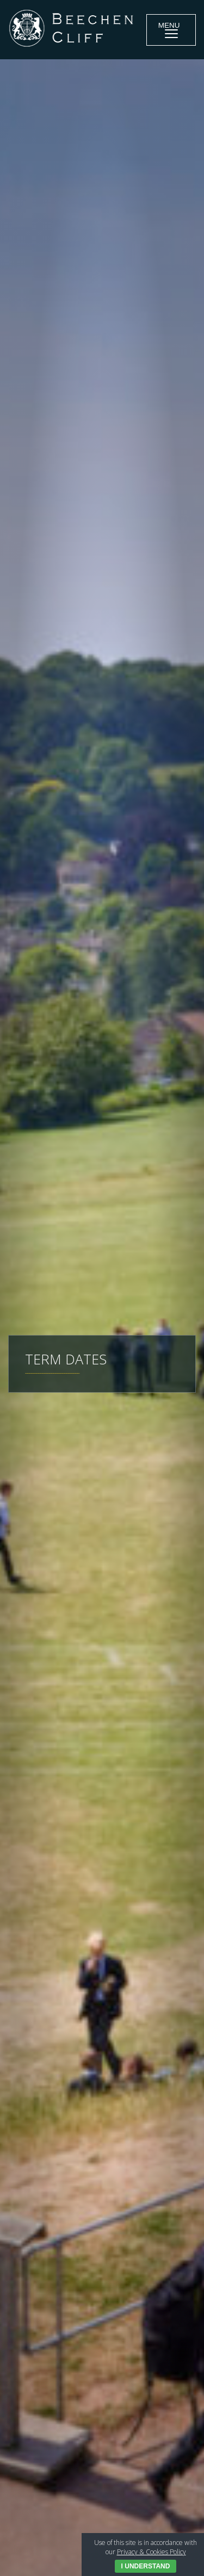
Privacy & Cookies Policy (151, 2551)
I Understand (145, 2566)
